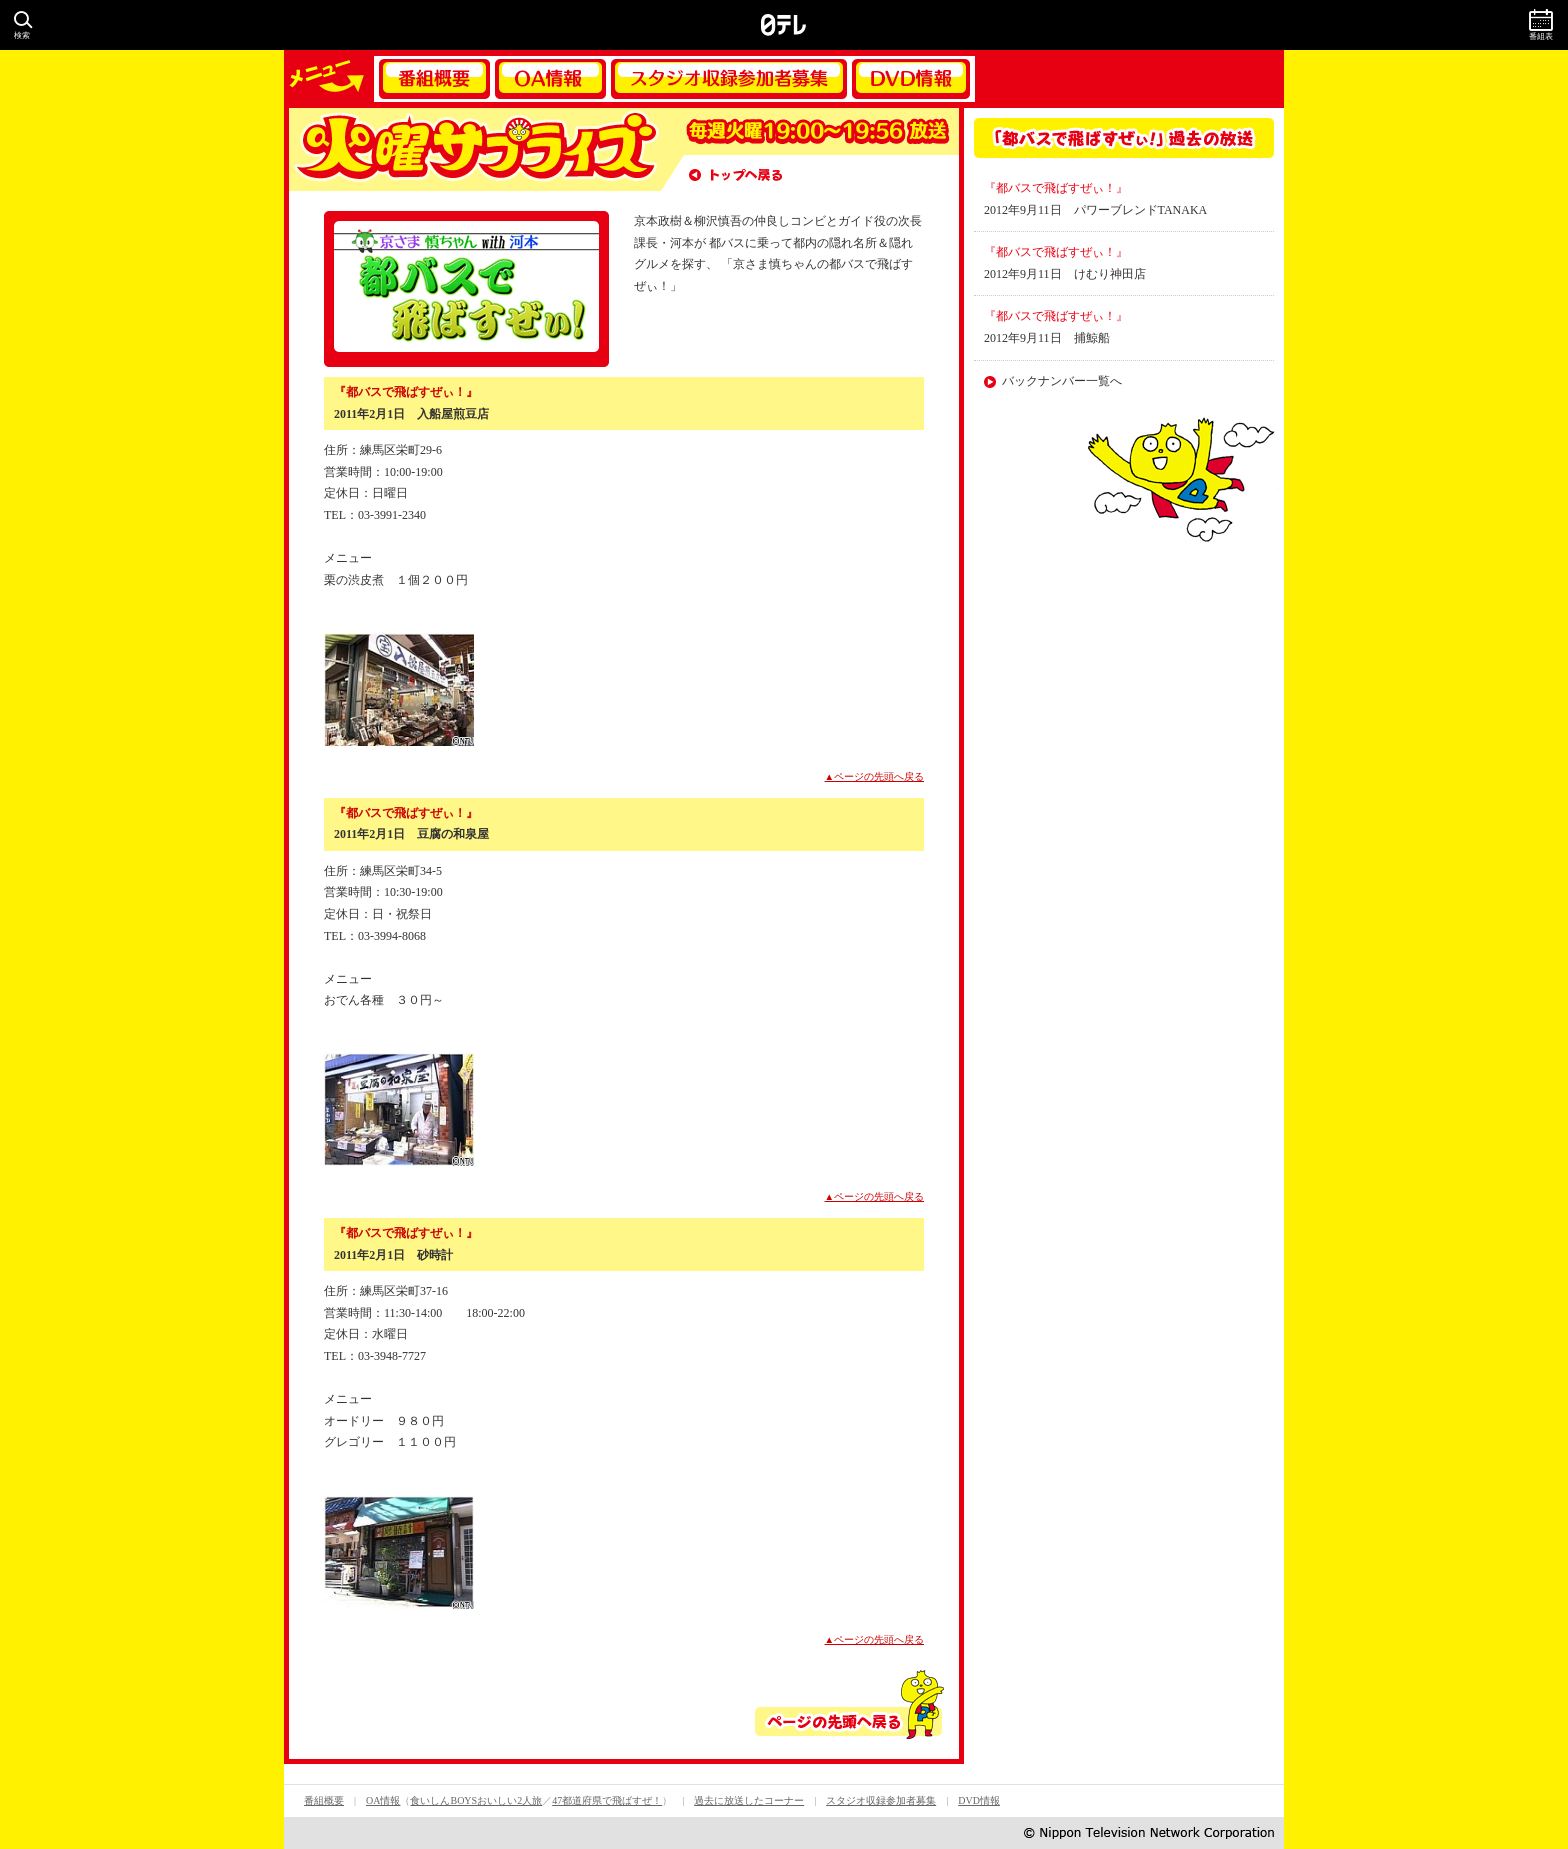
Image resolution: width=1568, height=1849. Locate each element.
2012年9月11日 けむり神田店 (1065, 274)
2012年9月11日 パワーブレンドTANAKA (1095, 210)
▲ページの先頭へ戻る (875, 776)
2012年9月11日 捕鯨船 (1047, 338)
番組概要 (434, 79)
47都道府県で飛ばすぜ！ (607, 1800)
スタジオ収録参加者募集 (729, 79)
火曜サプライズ (474, 149)
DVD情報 (911, 79)
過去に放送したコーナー (749, 1800)
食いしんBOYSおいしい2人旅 (476, 1800)
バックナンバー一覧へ (1062, 381)
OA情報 (550, 79)
